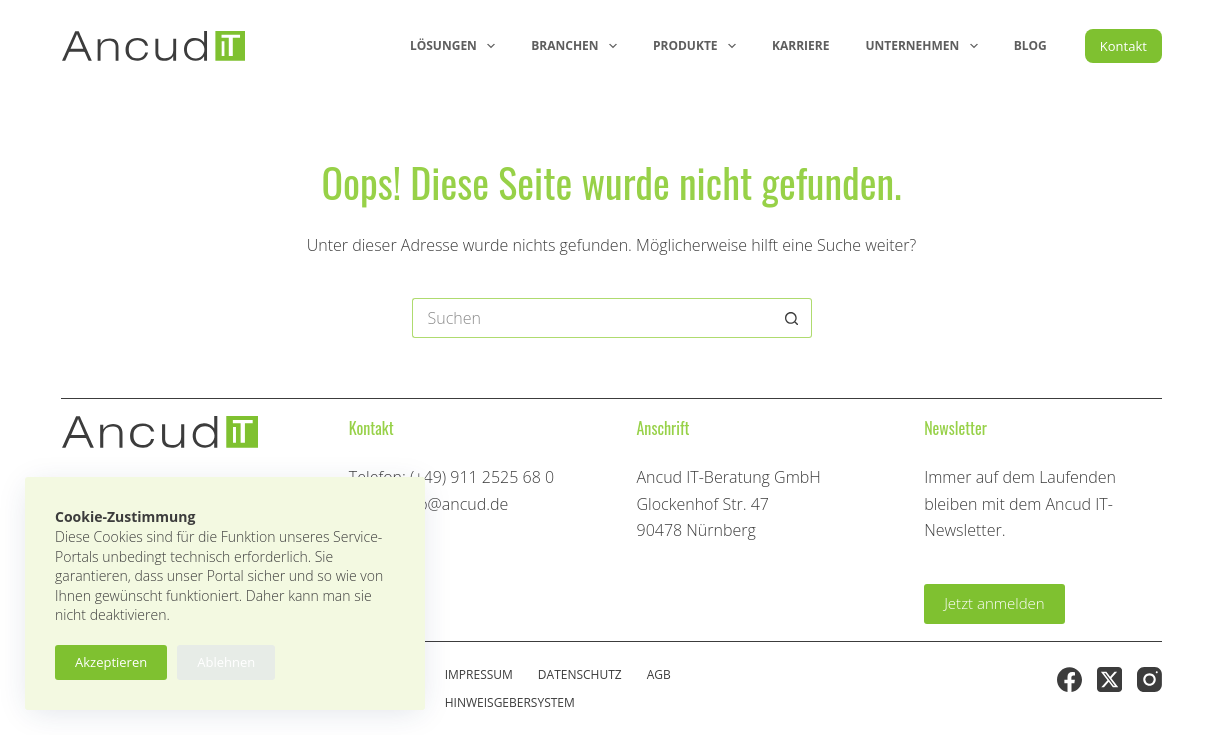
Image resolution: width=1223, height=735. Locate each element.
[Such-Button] (792, 318)
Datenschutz (580, 675)
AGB (659, 675)
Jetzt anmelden (994, 603)
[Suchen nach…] (592, 318)
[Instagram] (1149, 679)
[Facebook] (1069, 679)
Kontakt (1123, 46)
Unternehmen (925, 46)
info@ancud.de (454, 504)
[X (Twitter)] (1109, 679)
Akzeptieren (111, 662)
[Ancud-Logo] (153, 46)
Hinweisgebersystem (510, 703)
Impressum (479, 675)
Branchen (578, 46)
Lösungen (456, 46)
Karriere (800, 45)
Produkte (698, 46)
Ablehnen (226, 662)
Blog (1030, 45)
